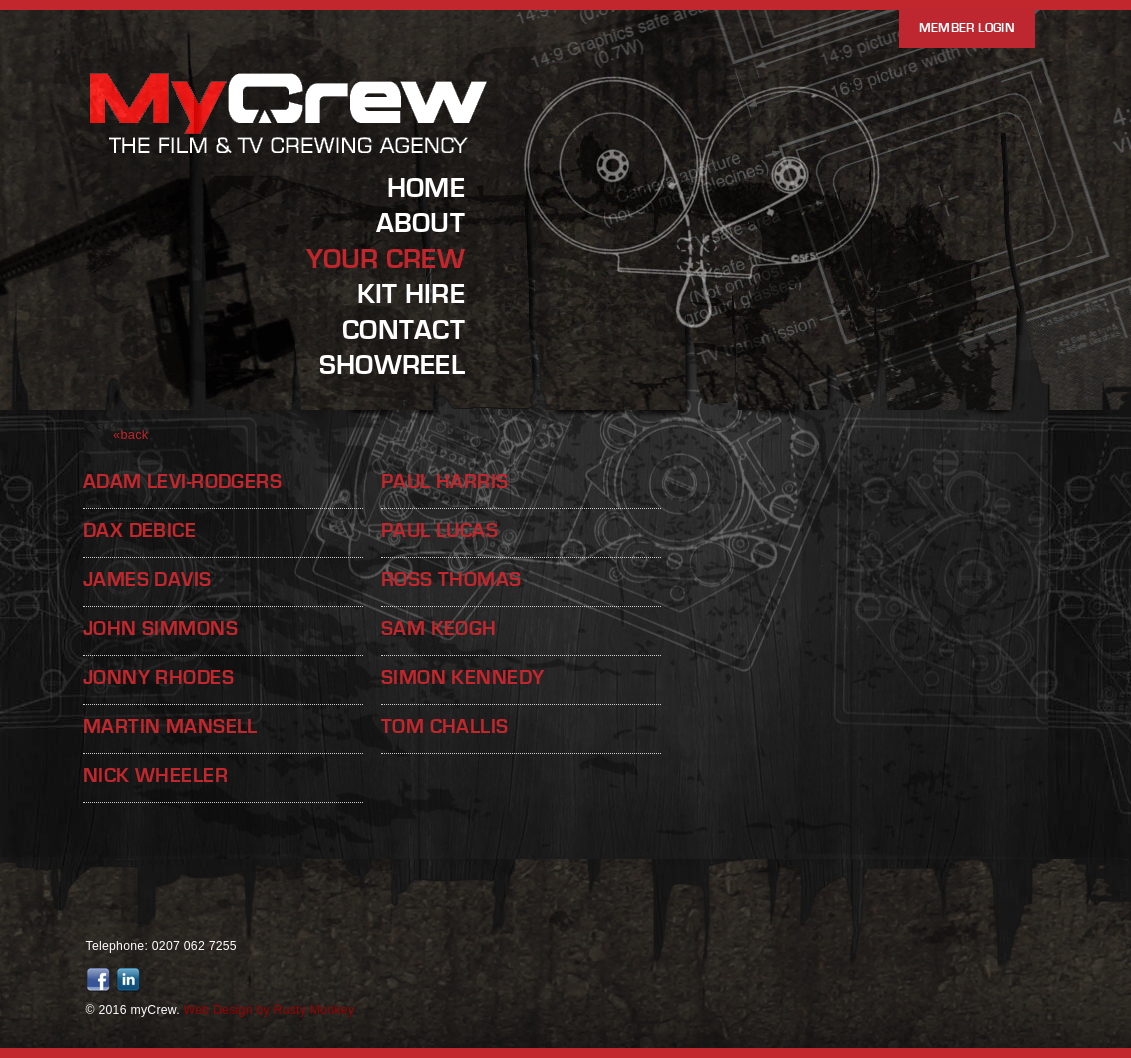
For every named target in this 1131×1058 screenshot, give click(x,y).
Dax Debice (139, 530)
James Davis (147, 579)
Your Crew (385, 259)
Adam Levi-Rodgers (182, 481)
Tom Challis (445, 726)
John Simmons (160, 628)
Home (426, 188)
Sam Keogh (439, 628)
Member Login (967, 28)
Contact (403, 330)
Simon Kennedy (462, 677)
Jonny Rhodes (158, 677)
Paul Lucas (439, 530)
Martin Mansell (170, 726)
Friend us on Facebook (101, 980)
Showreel (392, 365)
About (420, 223)
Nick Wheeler (155, 775)
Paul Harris (445, 481)
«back (131, 434)
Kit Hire (411, 294)
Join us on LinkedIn (131, 980)
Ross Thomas (451, 579)
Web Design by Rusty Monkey (269, 1010)
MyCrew (290, 153)
